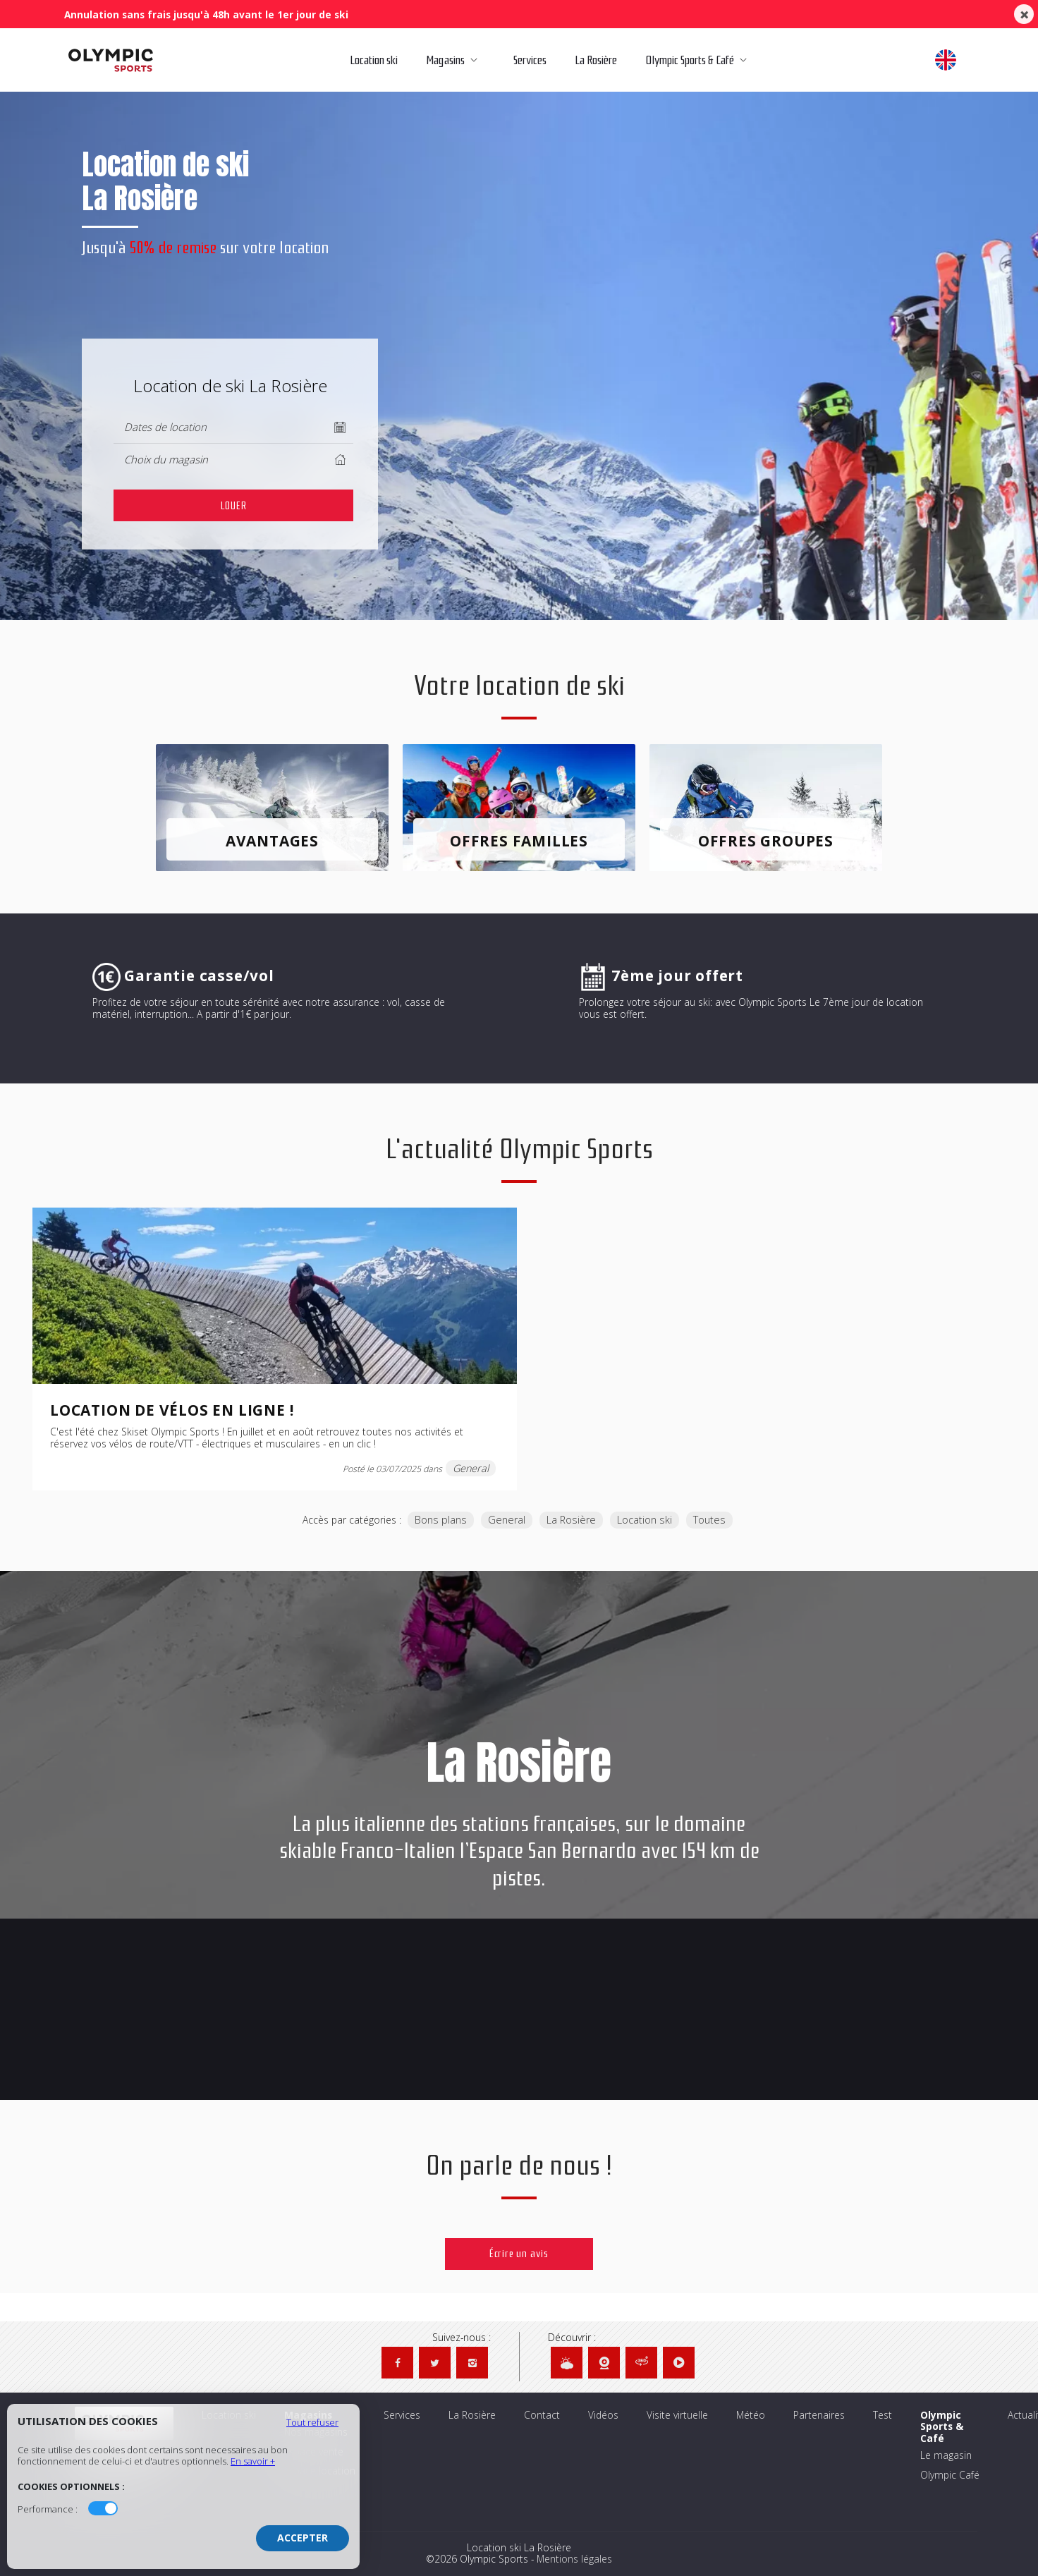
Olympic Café (949, 2475)
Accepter (302, 2537)
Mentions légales (574, 2558)
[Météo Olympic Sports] (566, 2362)
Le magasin (946, 2456)
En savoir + (253, 2461)
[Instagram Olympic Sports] (472, 2362)
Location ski (371, 59)
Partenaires (819, 2416)
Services (528, 59)
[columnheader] (233, 459)
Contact (542, 2416)
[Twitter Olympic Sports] (435, 2362)
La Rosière (593, 59)
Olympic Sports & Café (700, 60)
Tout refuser (312, 2422)
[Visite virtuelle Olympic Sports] (641, 2362)
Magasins (453, 60)
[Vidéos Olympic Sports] (679, 2362)
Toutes (709, 1519)
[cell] (233, 505)
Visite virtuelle (677, 2416)
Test (882, 2416)
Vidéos (603, 2416)
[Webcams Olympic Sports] (604, 2362)
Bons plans (441, 1519)
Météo (750, 2416)
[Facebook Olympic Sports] (397, 2362)
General (506, 1519)
